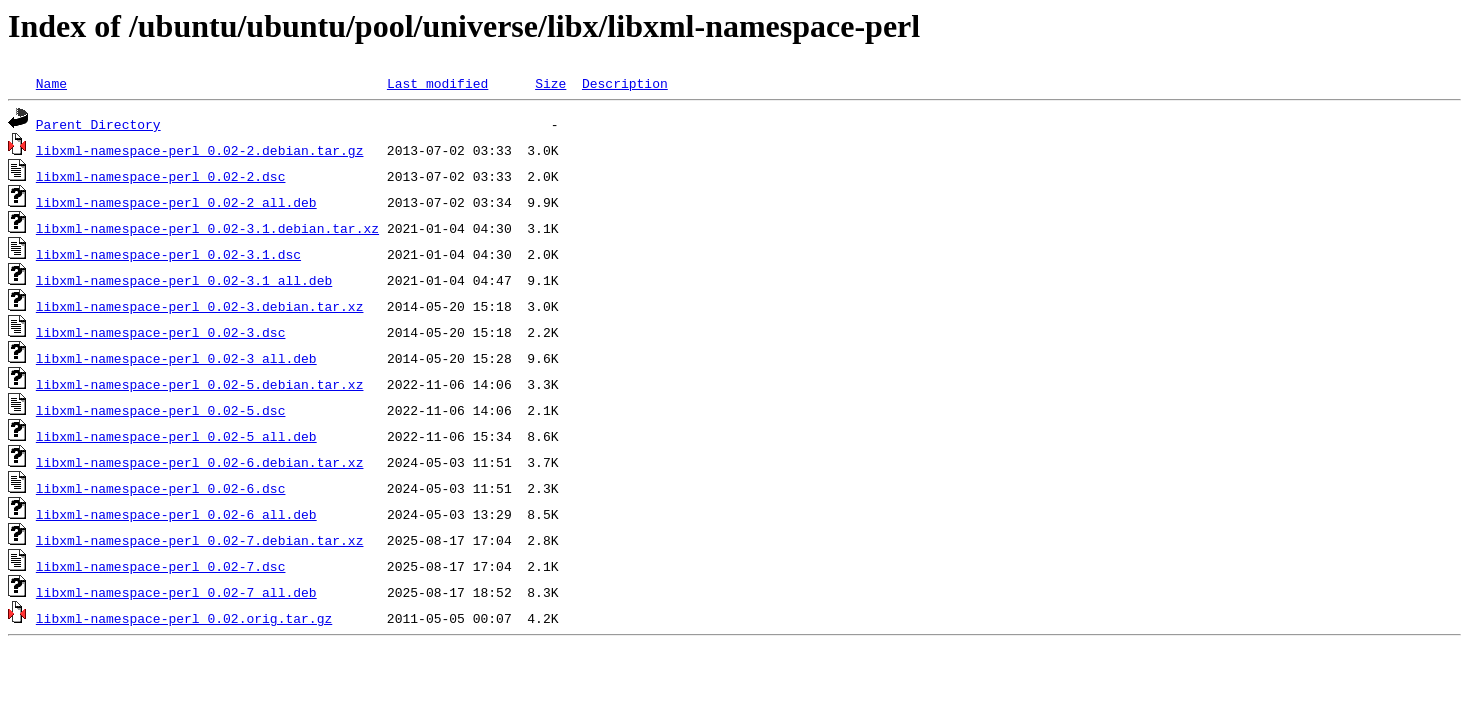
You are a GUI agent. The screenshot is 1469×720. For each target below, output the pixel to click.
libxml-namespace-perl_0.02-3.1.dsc (168, 254)
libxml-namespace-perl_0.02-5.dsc (161, 410)
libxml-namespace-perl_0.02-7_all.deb (176, 592)
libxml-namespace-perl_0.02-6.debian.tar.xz (200, 462)
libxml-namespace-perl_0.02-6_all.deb (176, 514)
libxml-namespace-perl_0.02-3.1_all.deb (184, 280)
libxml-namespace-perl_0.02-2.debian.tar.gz (200, 150)
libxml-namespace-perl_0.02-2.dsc (161, 176)
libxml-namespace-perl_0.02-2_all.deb (176, 202)
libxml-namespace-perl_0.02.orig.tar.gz (184, 618)
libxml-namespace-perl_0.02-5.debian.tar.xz (200, 384)
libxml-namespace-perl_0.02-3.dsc (161, 332)
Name (51, 83)
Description (625, 83)
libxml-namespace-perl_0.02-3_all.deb (176, 358)
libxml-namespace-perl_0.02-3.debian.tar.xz (200, 306)
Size (550, 83)
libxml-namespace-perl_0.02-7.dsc (161, 566)
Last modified (437, 83)
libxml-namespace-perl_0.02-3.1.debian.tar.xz (207, 228)
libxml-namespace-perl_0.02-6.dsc (161, 488)
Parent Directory (98, 124)
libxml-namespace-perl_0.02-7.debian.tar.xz (200, 540)
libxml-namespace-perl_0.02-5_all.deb (176, 436)
